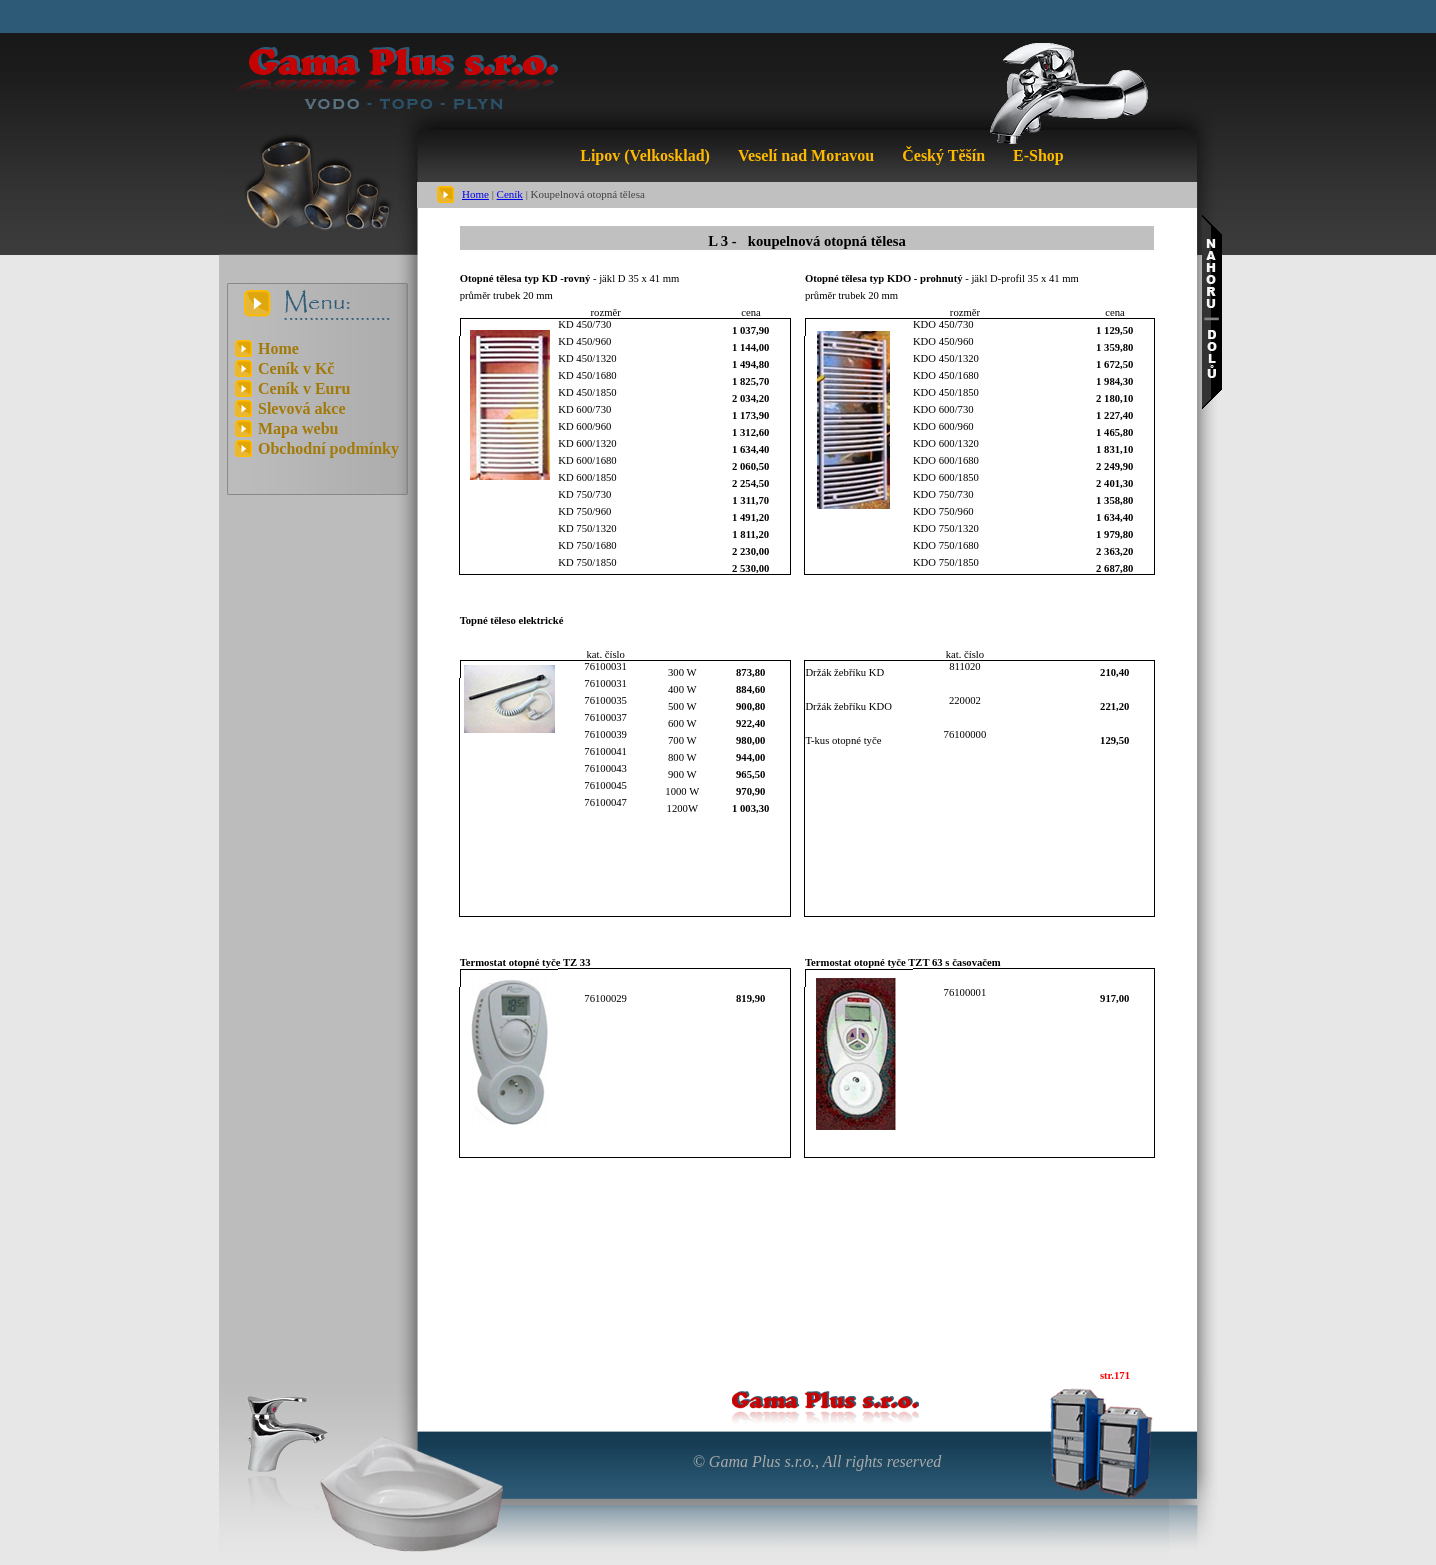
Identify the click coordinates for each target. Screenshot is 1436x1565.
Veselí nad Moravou (806, 155)
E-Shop (1038, 155)
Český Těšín (943, 155)
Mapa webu (298, 428)
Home (475, 194)
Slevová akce (302, 408)
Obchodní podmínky (328, 448)
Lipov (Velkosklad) (645, 155)
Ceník (510, 194)
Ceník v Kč (296, 368)
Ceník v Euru (304, 388)
